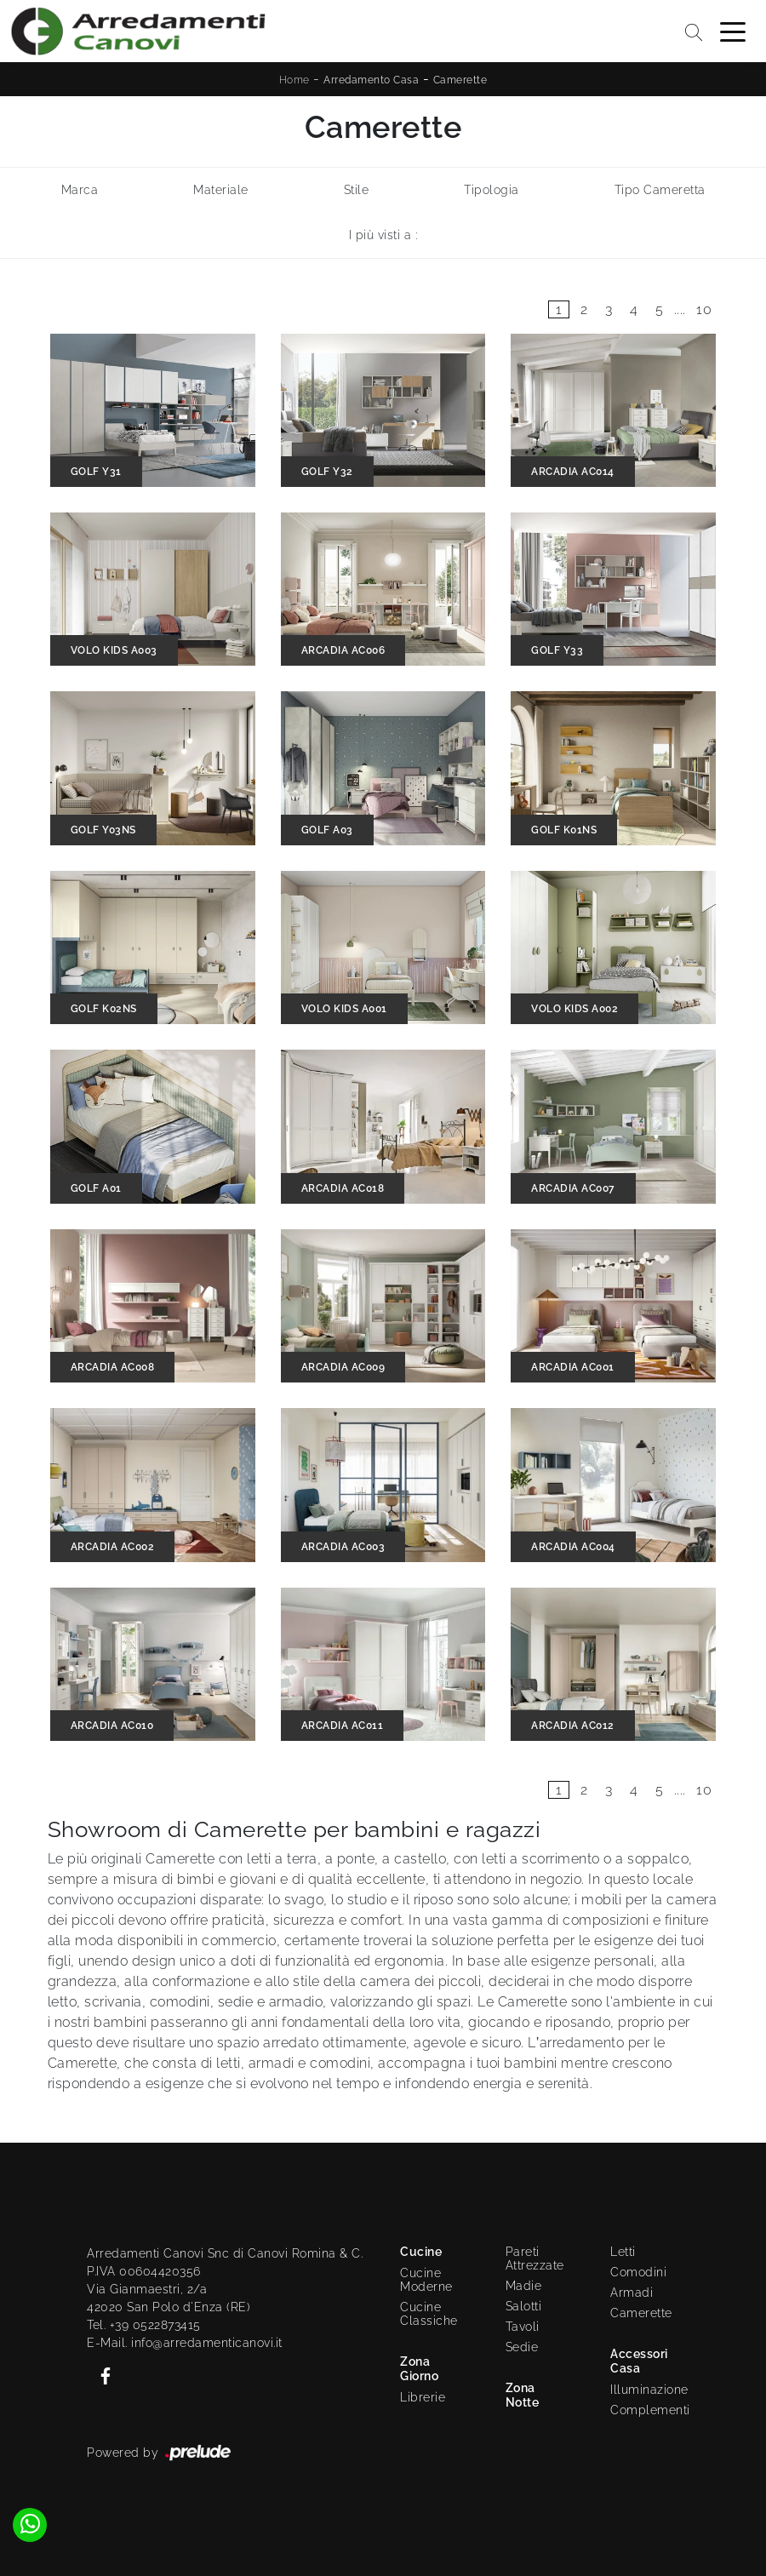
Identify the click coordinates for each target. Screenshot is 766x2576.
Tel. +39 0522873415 (144, 2325)
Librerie (422, 2397)
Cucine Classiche (429, 2313)
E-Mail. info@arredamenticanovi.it (185, 2343)
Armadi (631, 2292)
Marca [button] (80, 190)
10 (704, 309)
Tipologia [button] (491, 190)
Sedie (522, 2347)
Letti (623, 2251)
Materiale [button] (221, 190)
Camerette (460, 80)
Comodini (638, 2272)
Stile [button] (356, 190)
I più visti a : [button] (383, 235)
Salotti (524, 2306)
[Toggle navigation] (733, 31)
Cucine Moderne (426, 2279)
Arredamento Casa (371, 80)
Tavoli (523, 2326)
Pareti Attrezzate (535, 2258)
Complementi (644, 2410)
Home (294, 80)
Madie (524, 2286)
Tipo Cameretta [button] (660, 190)
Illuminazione (641, 2389)
